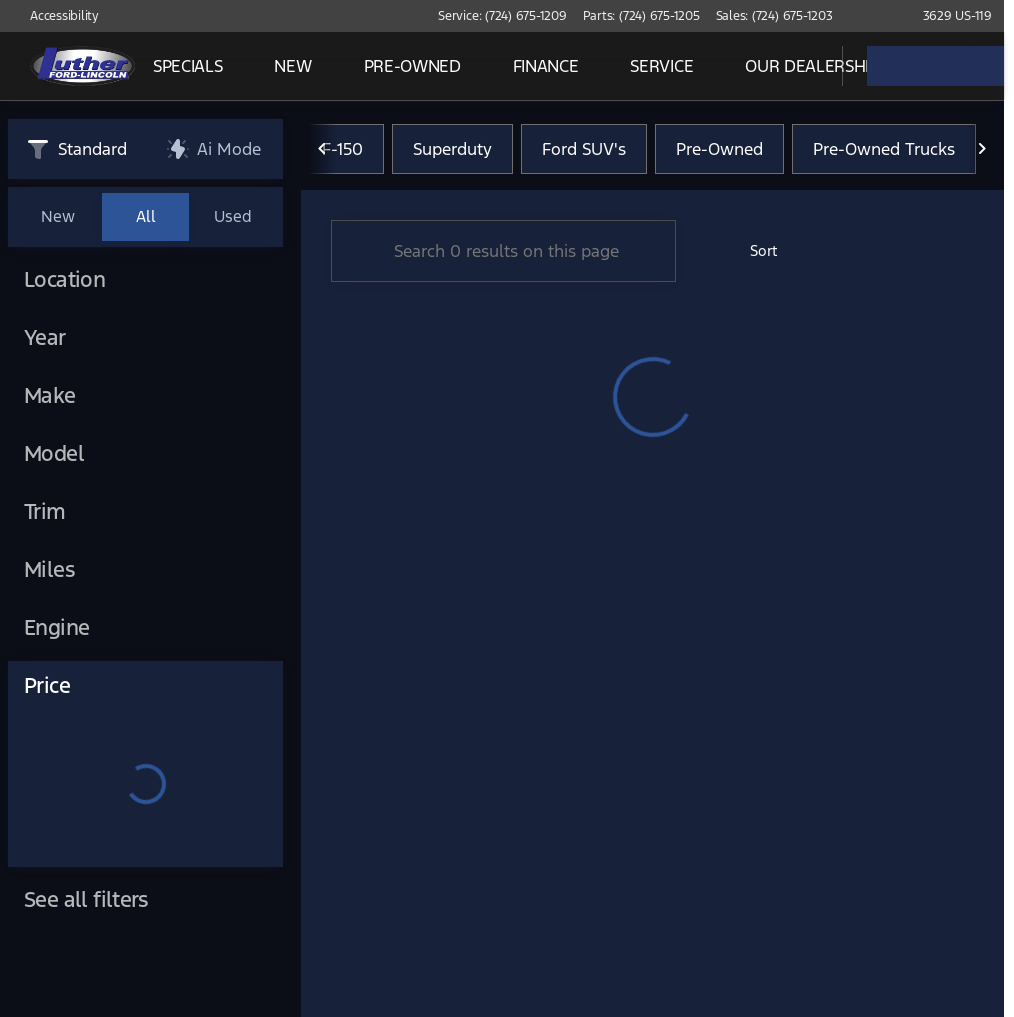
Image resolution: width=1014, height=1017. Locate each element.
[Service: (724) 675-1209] (502, 16)
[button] (877, 16)
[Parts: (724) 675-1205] (641, 16)
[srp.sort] (752, 251)
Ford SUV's (584, 149)
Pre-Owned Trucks (884, 149)
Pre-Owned (719, 149)
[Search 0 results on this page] (503, 251)
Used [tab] (233, 216)
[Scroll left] (323, 149)
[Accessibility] (55, 16)
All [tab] (146, 216)
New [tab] (58, 216)
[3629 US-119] (948, 16)
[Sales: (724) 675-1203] (774, 16)
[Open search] (802, 66)
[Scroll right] (982, 149)
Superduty (452, 149)
